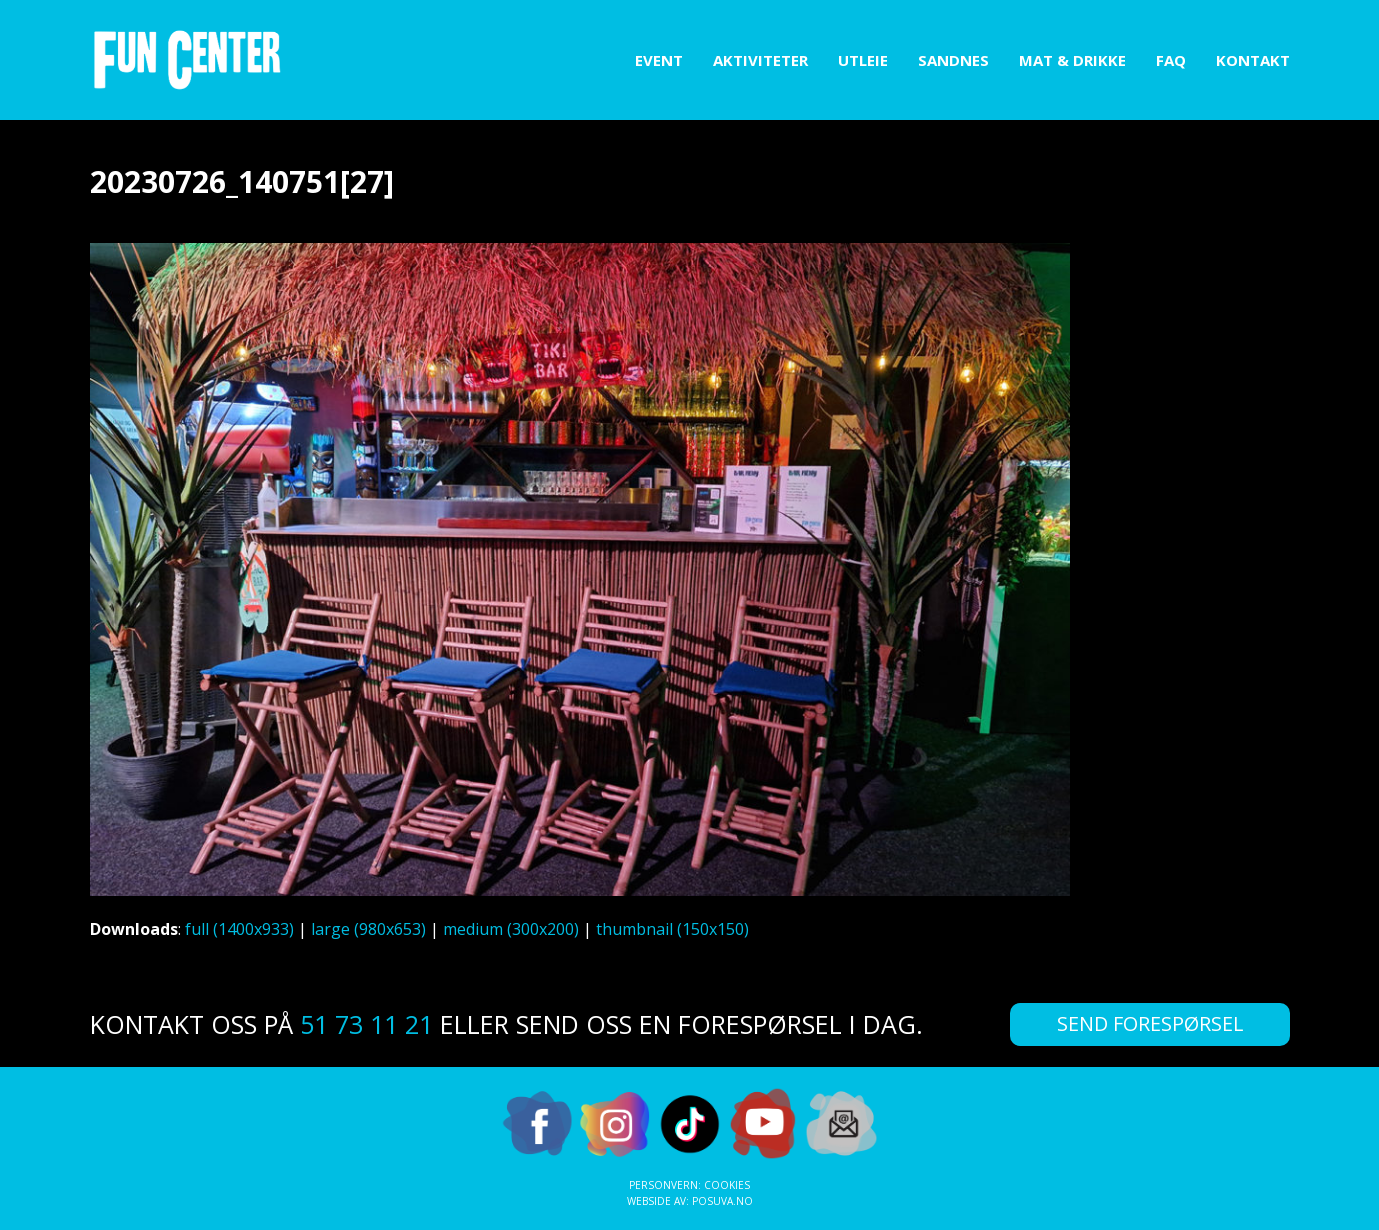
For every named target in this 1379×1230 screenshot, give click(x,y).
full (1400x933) (239, 929)
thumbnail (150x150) (672, 929)
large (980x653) (368, 929)
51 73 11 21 (366, 1024)
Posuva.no (722, 1201)
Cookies (727, 1185)
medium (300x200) (511, 929)
